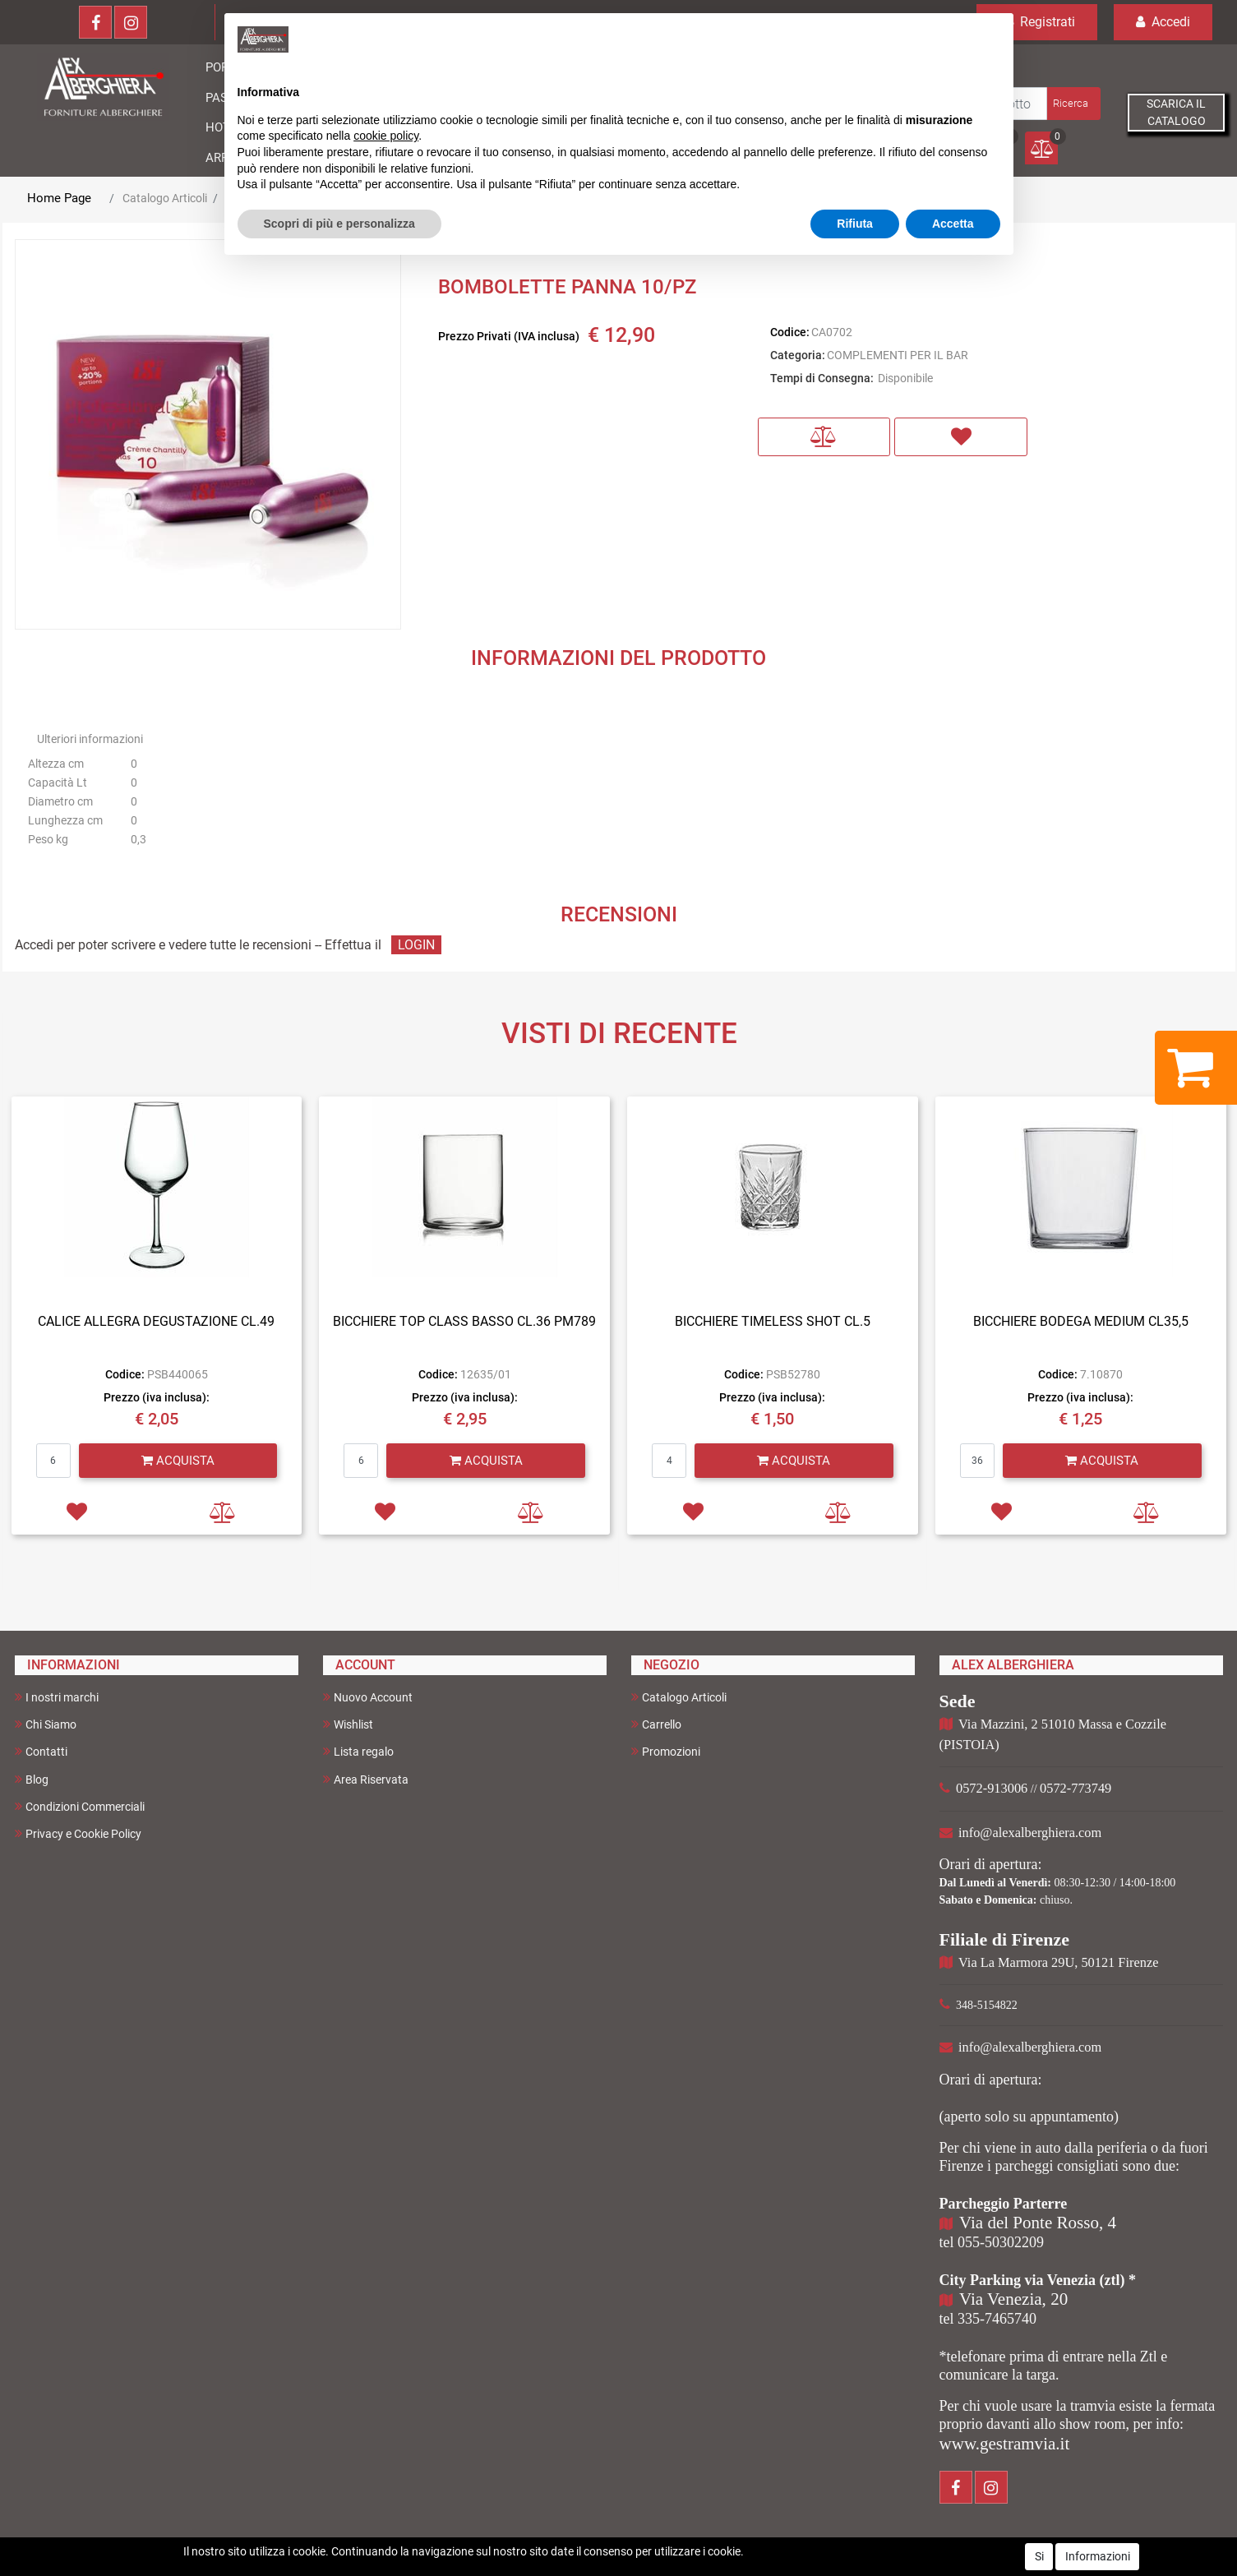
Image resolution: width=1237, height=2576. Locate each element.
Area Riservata (365, 1779)
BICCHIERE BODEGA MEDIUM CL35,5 (1081, 1321)
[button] (1072, 103)
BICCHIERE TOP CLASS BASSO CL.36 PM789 (464, 1321)
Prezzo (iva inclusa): (157, 1397)
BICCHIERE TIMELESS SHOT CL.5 (772, 1321)
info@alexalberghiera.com (1029, 1832)
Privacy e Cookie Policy (78, 1833)
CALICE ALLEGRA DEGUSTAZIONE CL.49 (156, 1321)
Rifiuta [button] (855, 223)
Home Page (59, 198)
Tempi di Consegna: (822, 378)
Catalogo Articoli (164, 198)
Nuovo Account (368, 1697)
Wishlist (348, 1724)
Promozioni (665, 1751)
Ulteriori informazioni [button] (90, 739)
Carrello (656, 1724)
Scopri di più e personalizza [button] (339, 223)
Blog (31, 1779)
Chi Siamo (45, 1724)
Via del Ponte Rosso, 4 (1037, 2222)
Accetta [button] (953, 223)
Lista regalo (358, 1751)
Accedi (1163, 22)
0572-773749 (1075, 1788)
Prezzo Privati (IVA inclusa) (508, 336)
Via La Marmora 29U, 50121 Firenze (1058, 1962)
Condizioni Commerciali (80, 1806)
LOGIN (416, 945)
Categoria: (797, 355)
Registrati (1037, 22)
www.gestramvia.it (1004, 2444)
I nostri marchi (57, 1697)
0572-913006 (991, 1788)
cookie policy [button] (385, 135)
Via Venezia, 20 (1013, 2299)
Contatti (41, 1751)
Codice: (790, 332)
